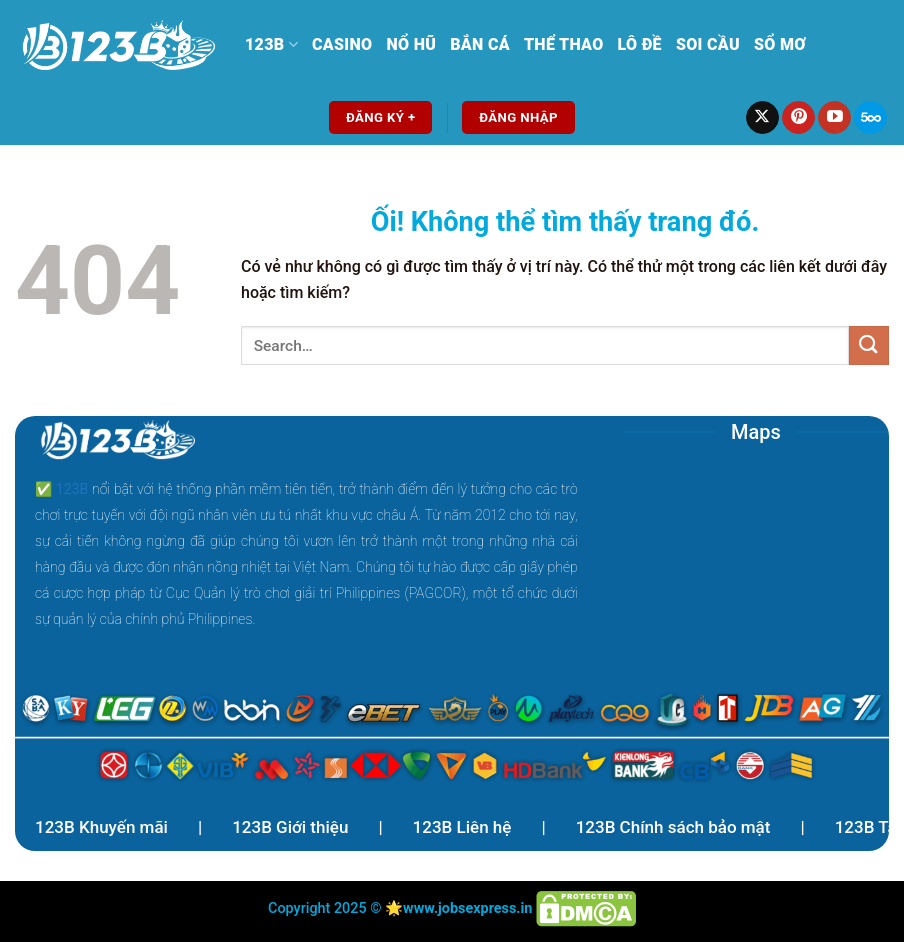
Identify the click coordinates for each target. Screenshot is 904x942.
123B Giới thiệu (290, 827)
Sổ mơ (780, 44)
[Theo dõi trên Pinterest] (798, 118)
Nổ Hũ (411, 44)
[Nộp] (869, 345)
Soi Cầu (708, 44)
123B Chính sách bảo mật (673, 827)
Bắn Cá (480, 44)
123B (271, 45)
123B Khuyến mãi (101, 827)
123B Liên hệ (462, 827)
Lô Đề (640, 44)
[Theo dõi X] (762, 118)
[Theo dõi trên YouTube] (834, 118)
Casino (342, 44)
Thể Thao (564, 44)
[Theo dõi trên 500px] (870, 118)
